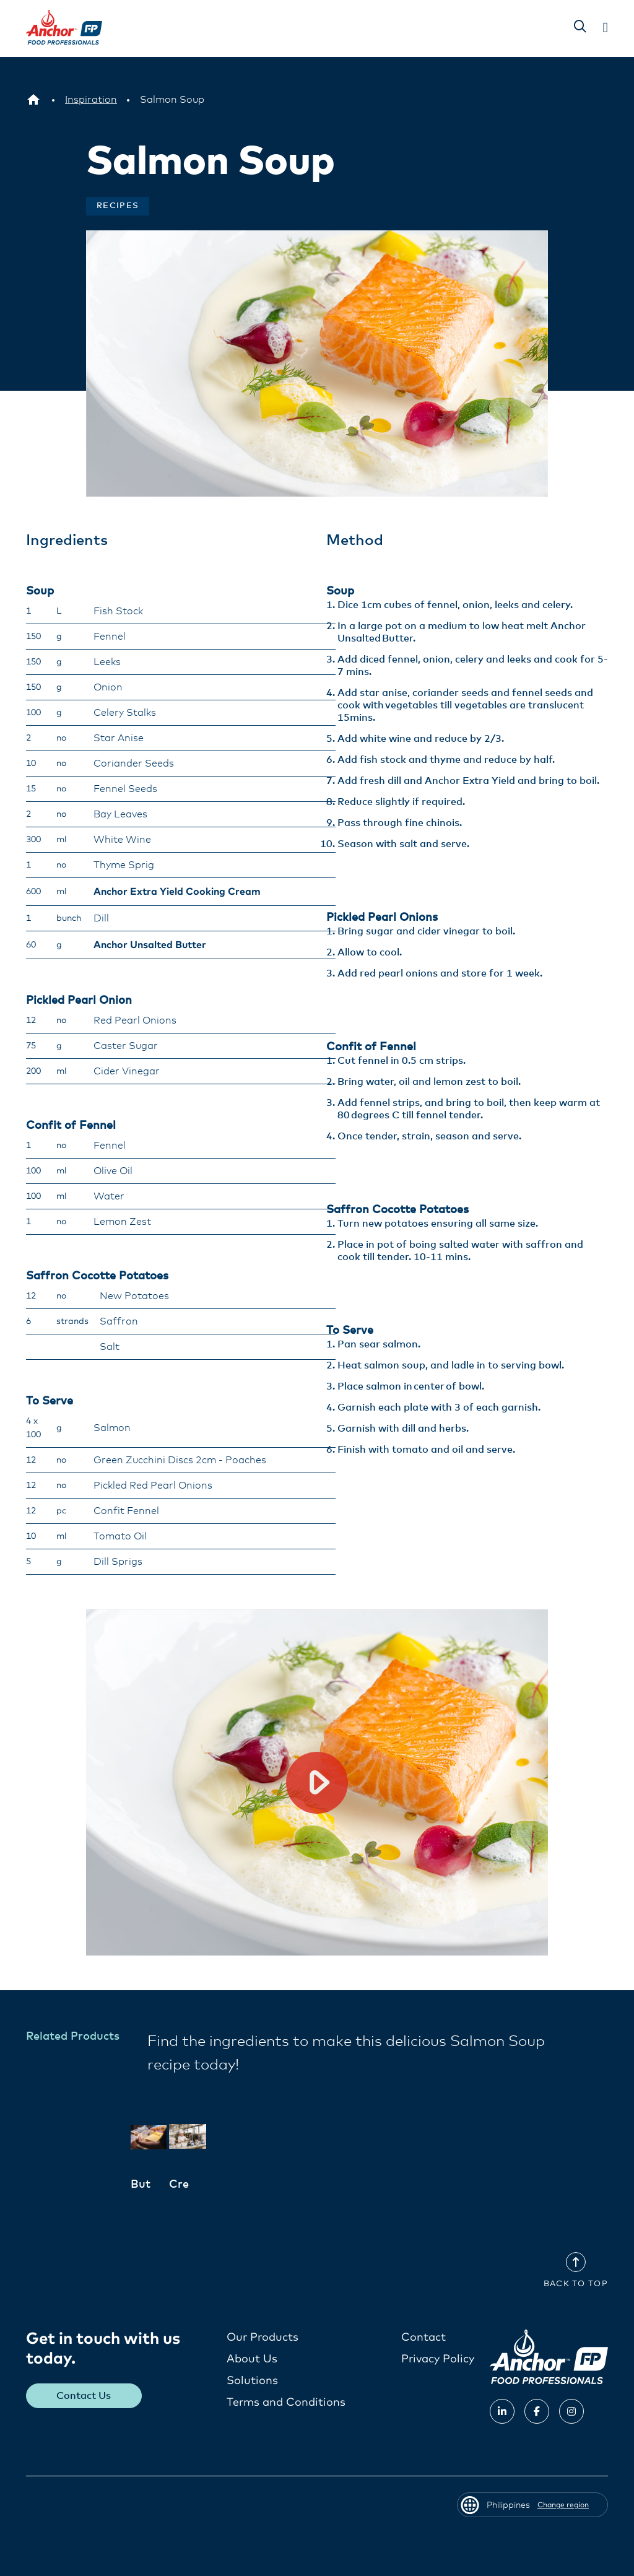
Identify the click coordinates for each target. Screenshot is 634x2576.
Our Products (262, 2337)
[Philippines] (33, 100)
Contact (423, 2337)
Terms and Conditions (286, 2402)
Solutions (252, 2380)
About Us (252, 2358)
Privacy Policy (437, 2358)
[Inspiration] (91, 100)
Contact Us (84, 2395)
